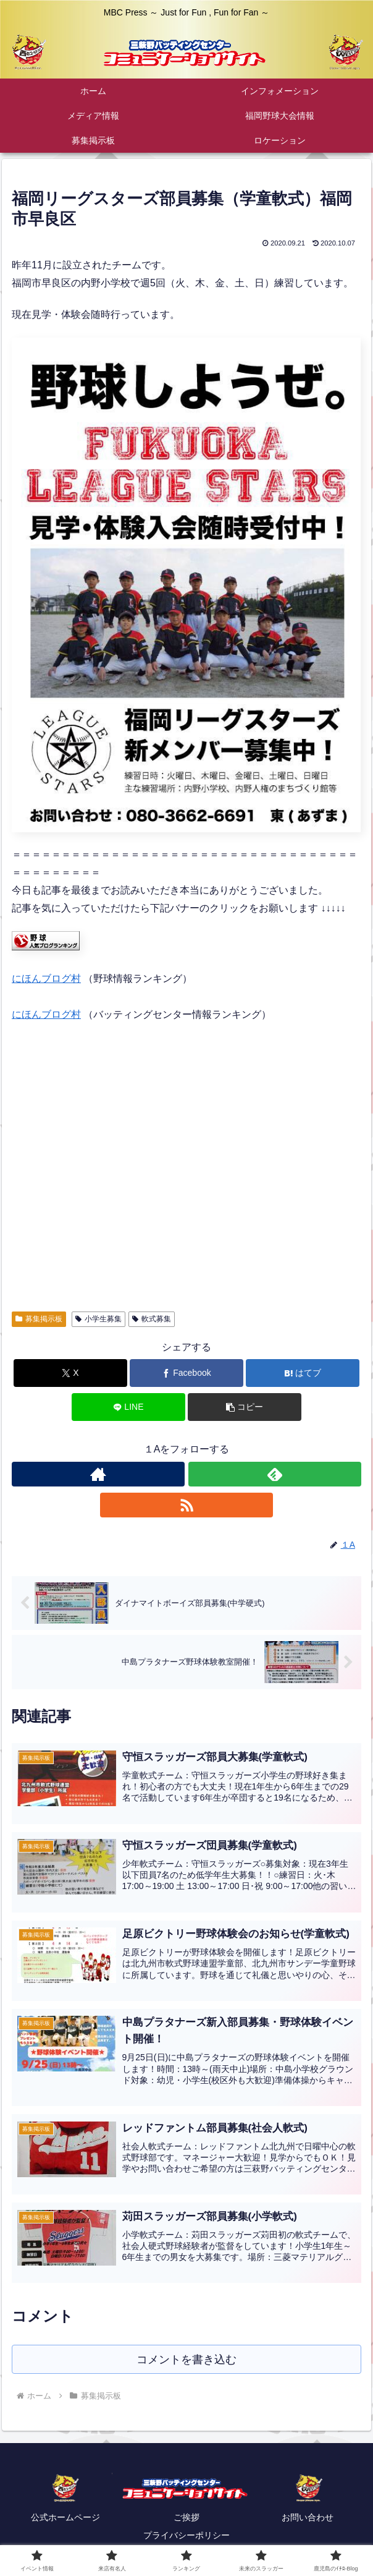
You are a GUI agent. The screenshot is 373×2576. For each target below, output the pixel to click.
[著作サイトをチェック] (98, 1474)
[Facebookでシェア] (186, 1373)
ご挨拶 (186, 2518)
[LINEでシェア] (128, 1407)
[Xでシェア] (70, 1373)
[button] (244, 1407)
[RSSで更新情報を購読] (186, 1505)
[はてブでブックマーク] (302, 1373)
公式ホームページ (65, 2518)
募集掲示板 (38, 1319)
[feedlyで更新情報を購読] (274, 1474)
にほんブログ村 (46, 978)
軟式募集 (151, 1319)
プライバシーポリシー (186, 2536)
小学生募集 (98, 1319)
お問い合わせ (307, 2518)
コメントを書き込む (187, 2359)
